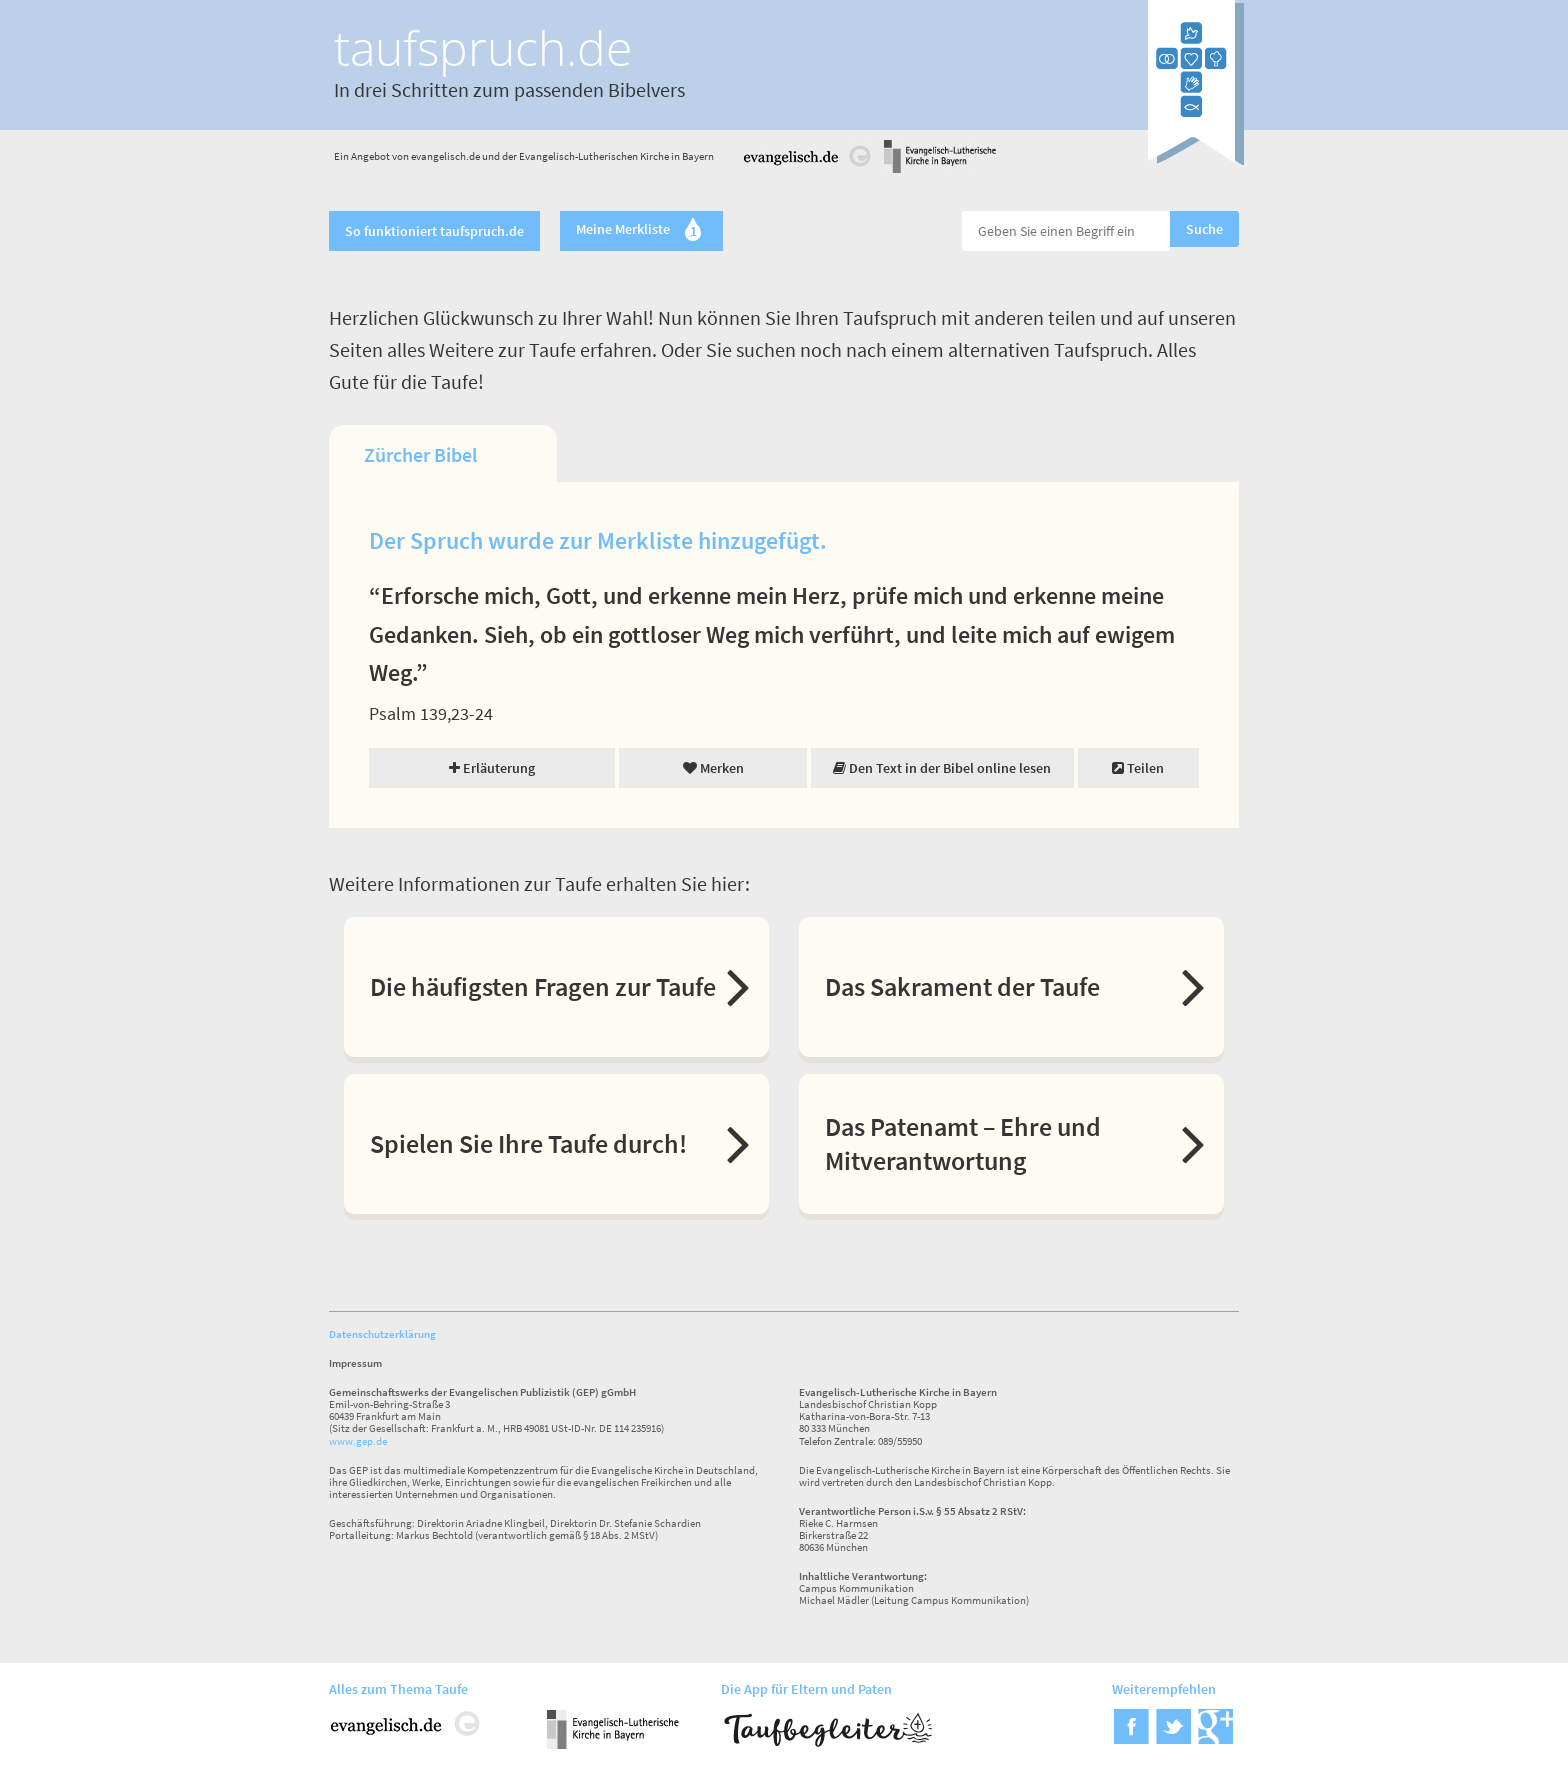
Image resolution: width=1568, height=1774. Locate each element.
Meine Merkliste (641, 231)
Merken (713, 768)
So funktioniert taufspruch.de (434, 231)
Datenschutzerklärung (382, 1334)
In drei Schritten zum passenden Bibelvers (509, 89)
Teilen (1138, 768)
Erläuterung (492, 768)
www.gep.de (358, 1441)
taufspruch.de (483, 47)
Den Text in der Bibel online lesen (942, 768)
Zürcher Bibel (420, 454)
